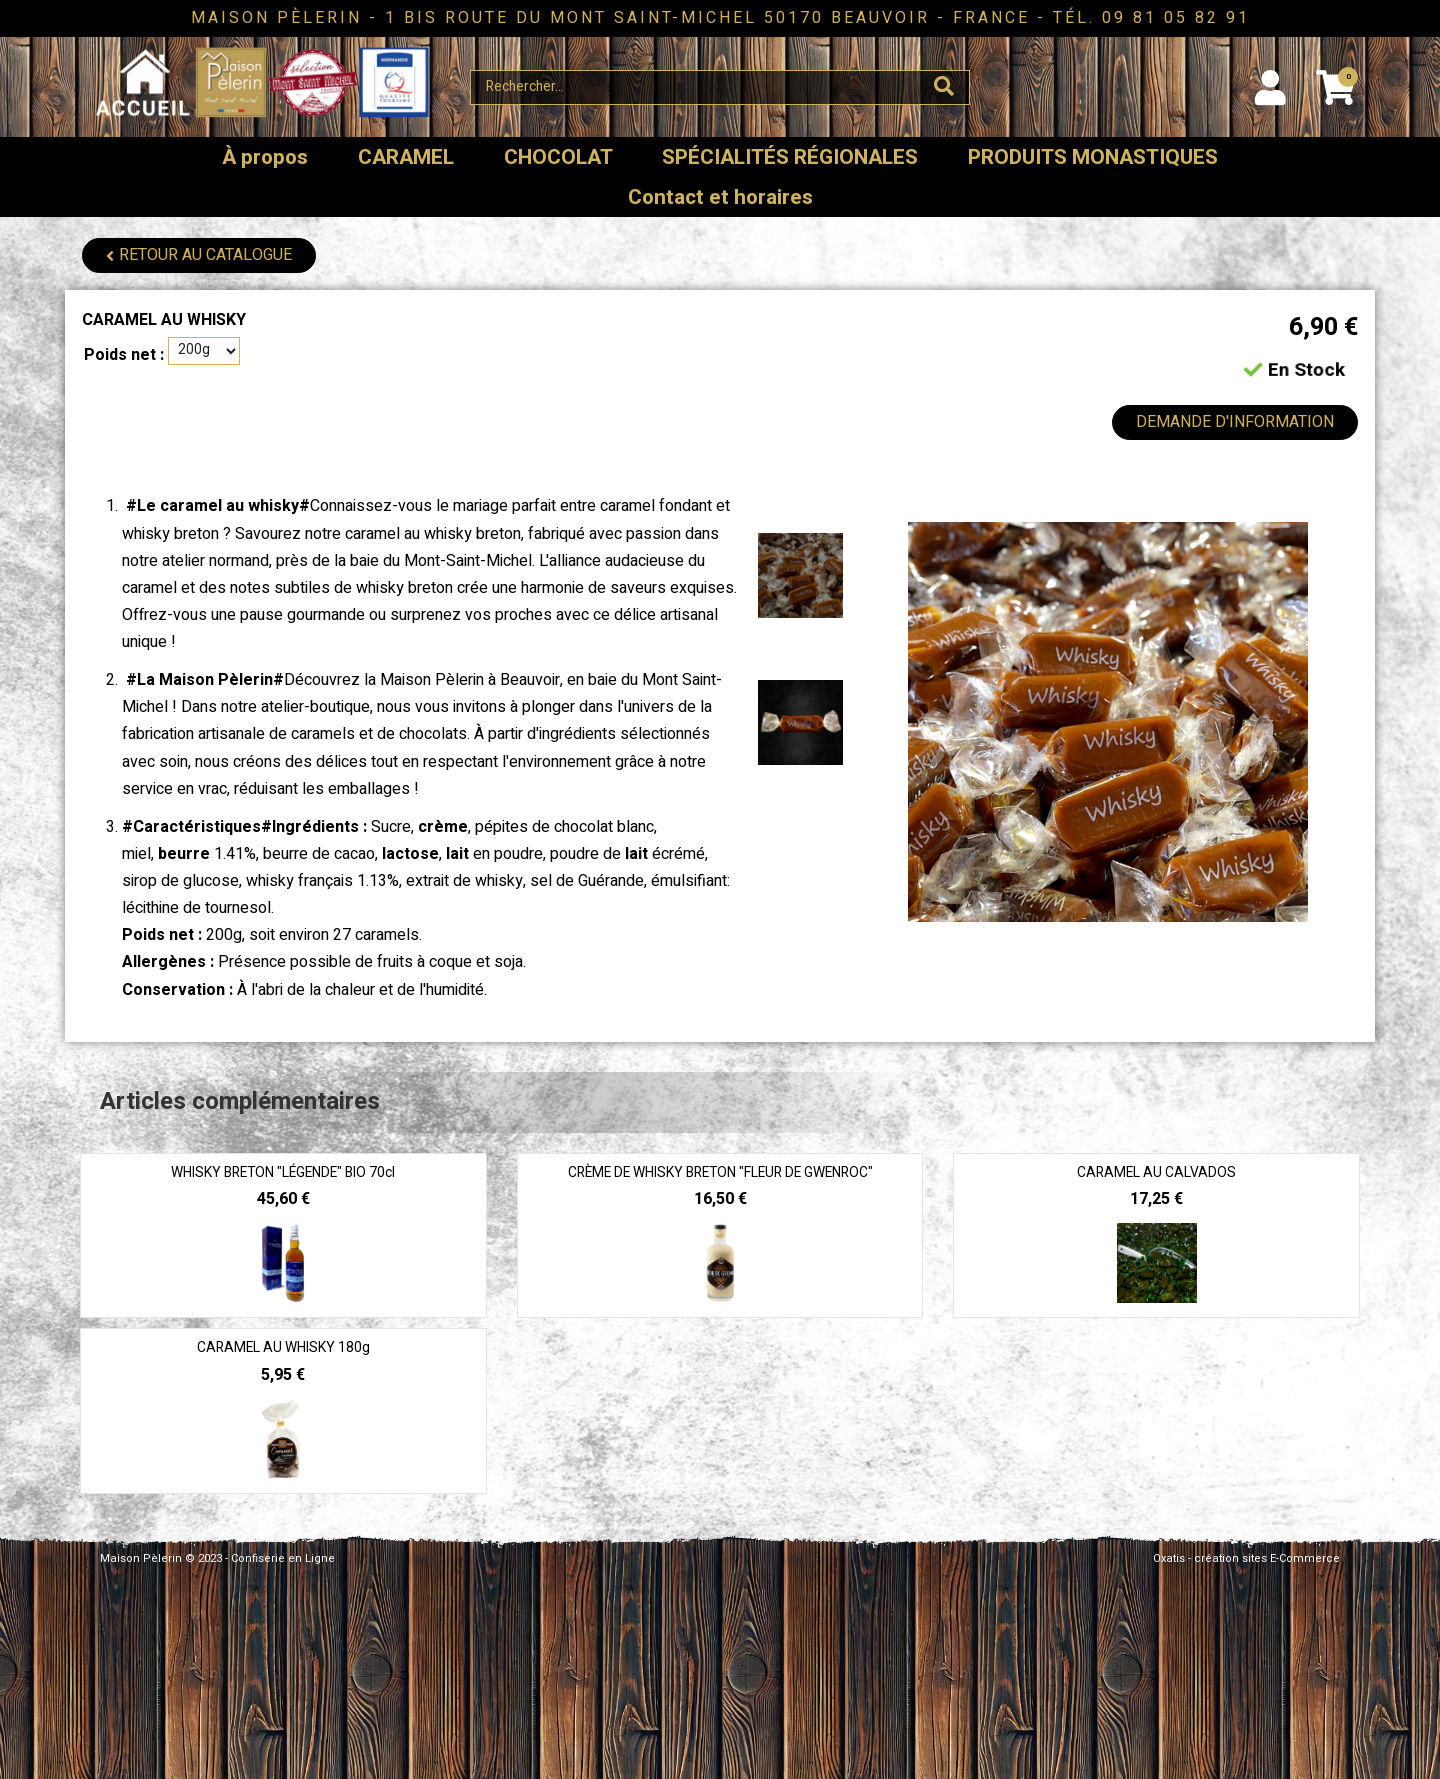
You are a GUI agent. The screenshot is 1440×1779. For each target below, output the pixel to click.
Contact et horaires (720, 197)
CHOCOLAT (558, 157)
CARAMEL (406, 157)
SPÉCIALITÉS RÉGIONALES (790, 157)
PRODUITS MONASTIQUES (1093, 157)
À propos (265, 157)
